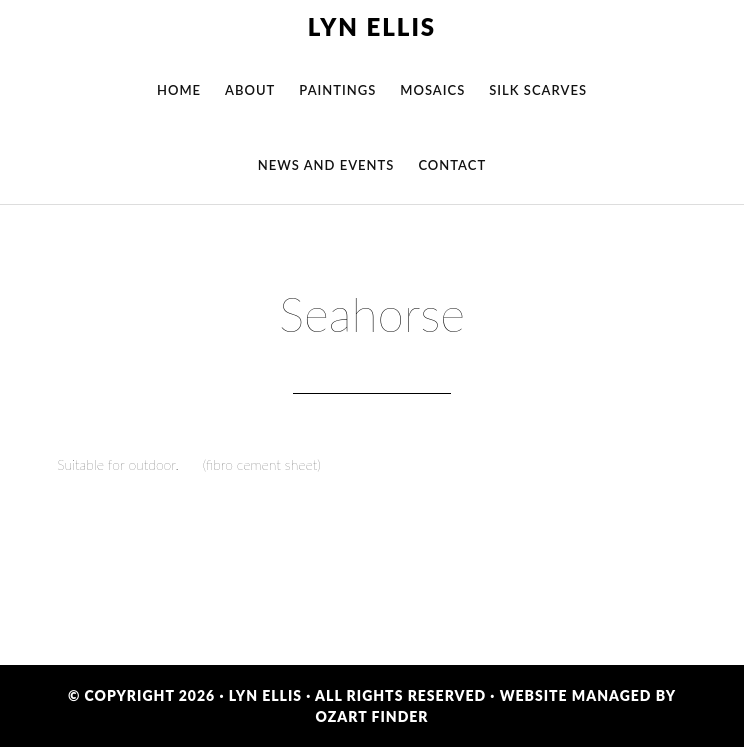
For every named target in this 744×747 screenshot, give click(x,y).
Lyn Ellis (372, 26)
